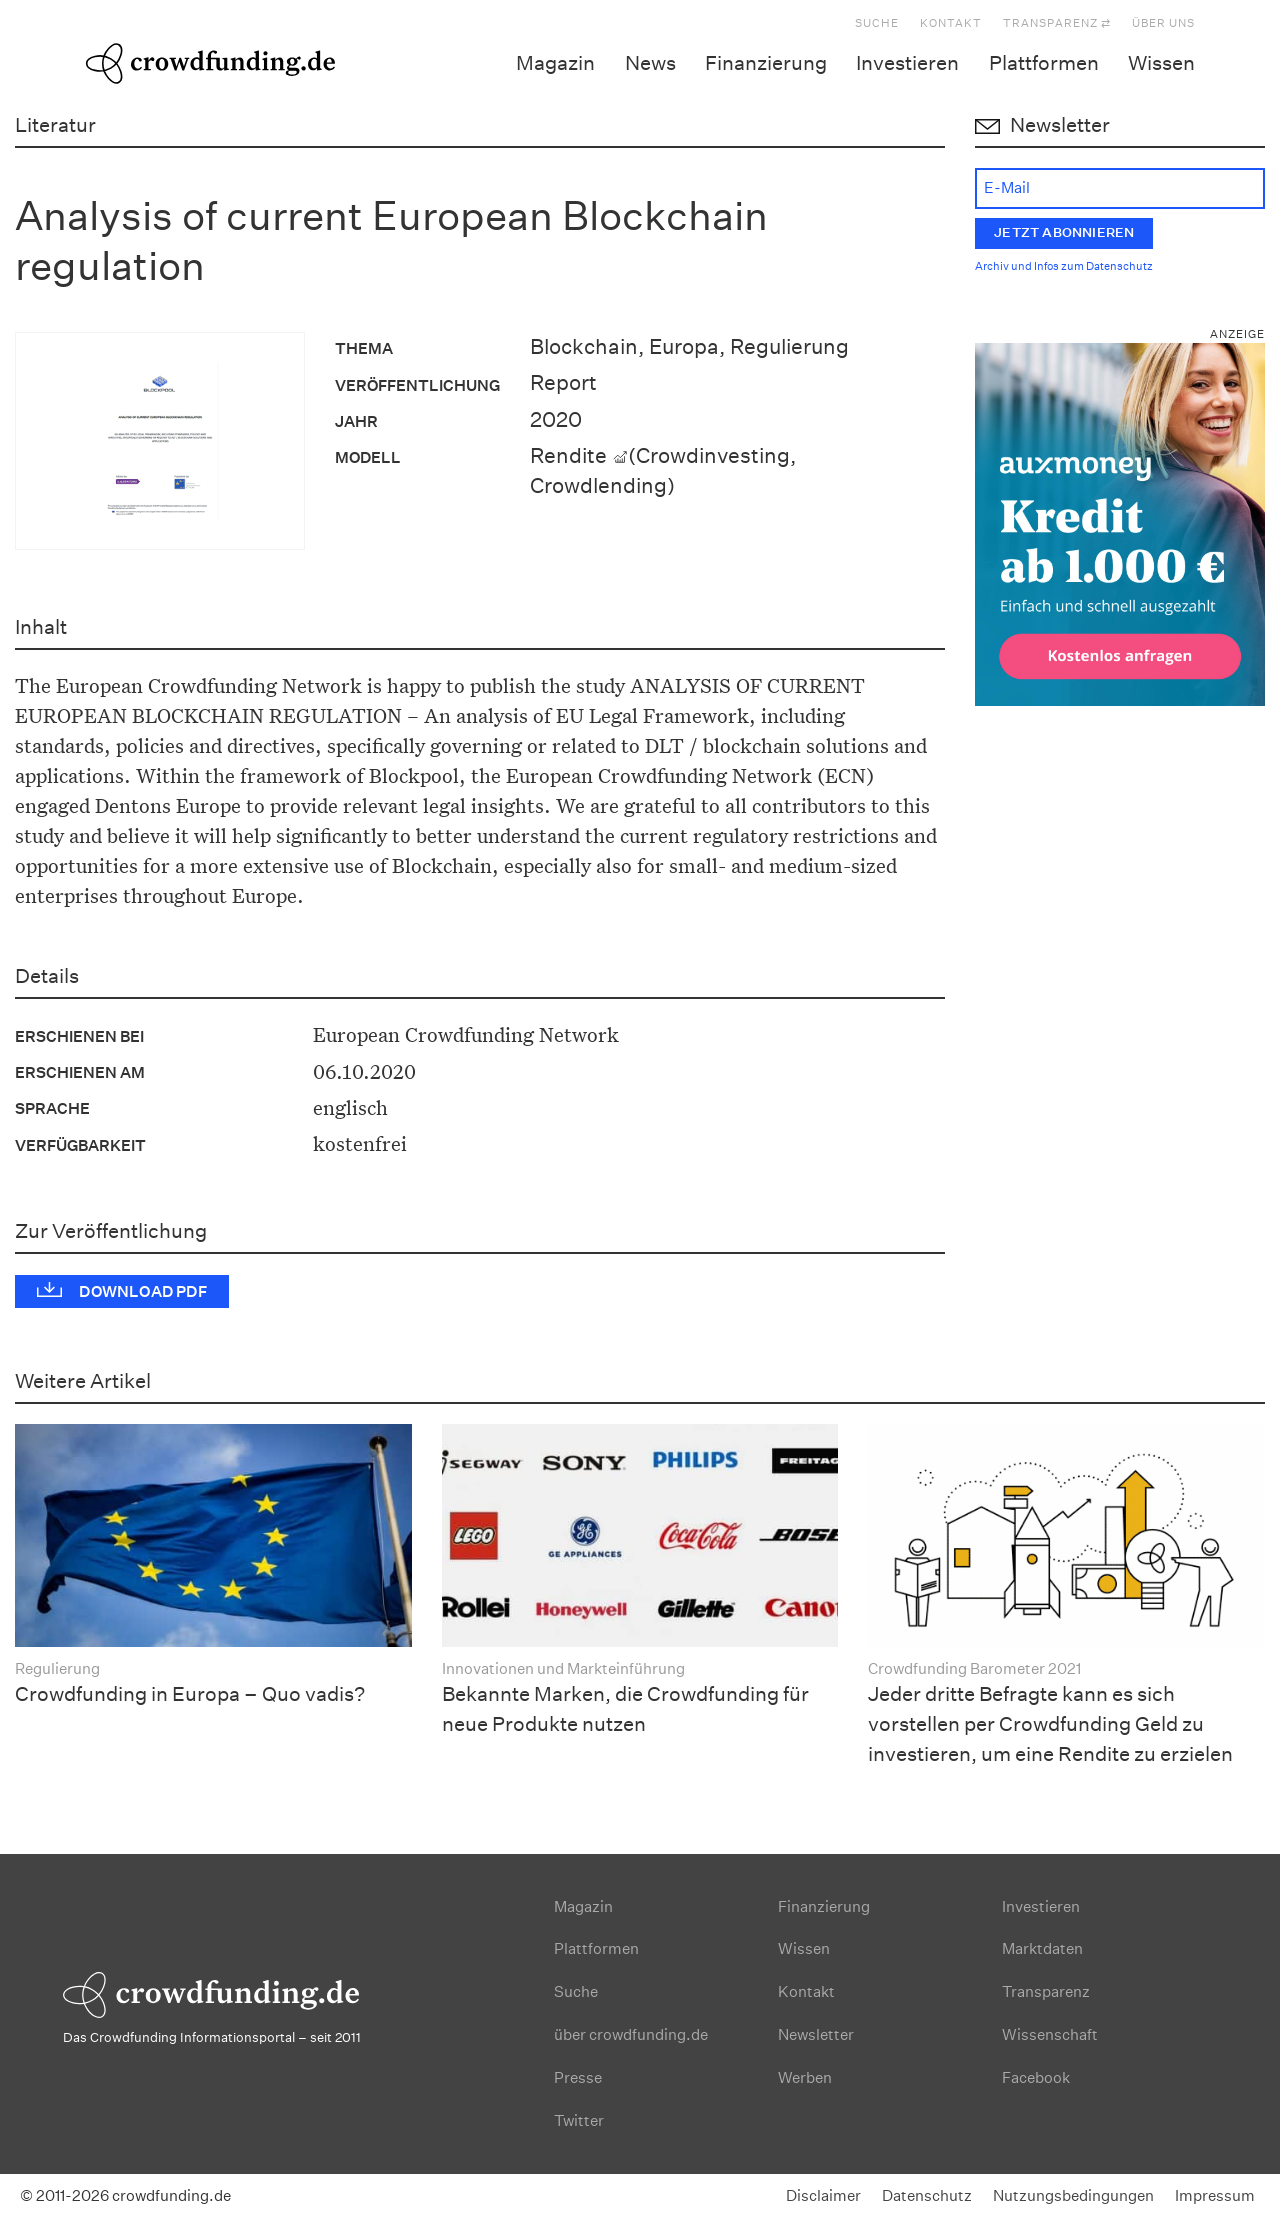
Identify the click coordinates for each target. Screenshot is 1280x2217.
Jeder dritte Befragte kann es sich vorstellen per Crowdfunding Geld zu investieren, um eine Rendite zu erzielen (1050, 1724)
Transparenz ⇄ (1057, 23)
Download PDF (142, 1291)
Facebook (1036, 2077)
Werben (805, 2077)
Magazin (555, 63)
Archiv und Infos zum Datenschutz (1064, 266)
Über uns (1163, 23)
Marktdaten (1042, 1948)
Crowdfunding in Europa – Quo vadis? (190, 1694)
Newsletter (816, 2034)
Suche (877, 23)
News (650, 63)
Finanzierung (766, 63)
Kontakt (951, 23)
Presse (578, 2077)
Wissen (1161, 63)
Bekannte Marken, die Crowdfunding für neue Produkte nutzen (625, 1709)
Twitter (579, 2120)
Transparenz (1046, 1991)
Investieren (907, 63)
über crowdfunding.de (631, 2034)
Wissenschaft (1050, 2034)
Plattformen (1044, 63)
